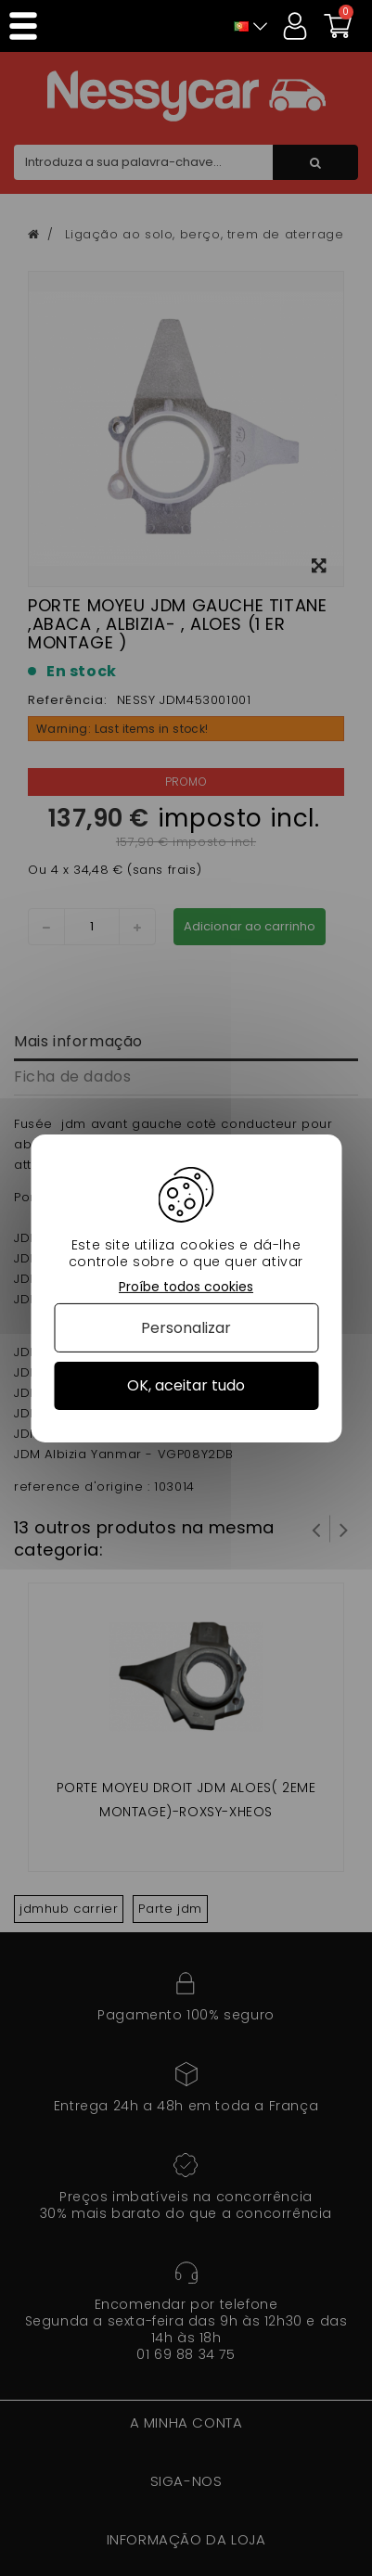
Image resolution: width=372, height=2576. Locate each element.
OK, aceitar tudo (186, 1385)
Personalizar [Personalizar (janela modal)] (186, 1328)
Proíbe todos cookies (186, 1286)
